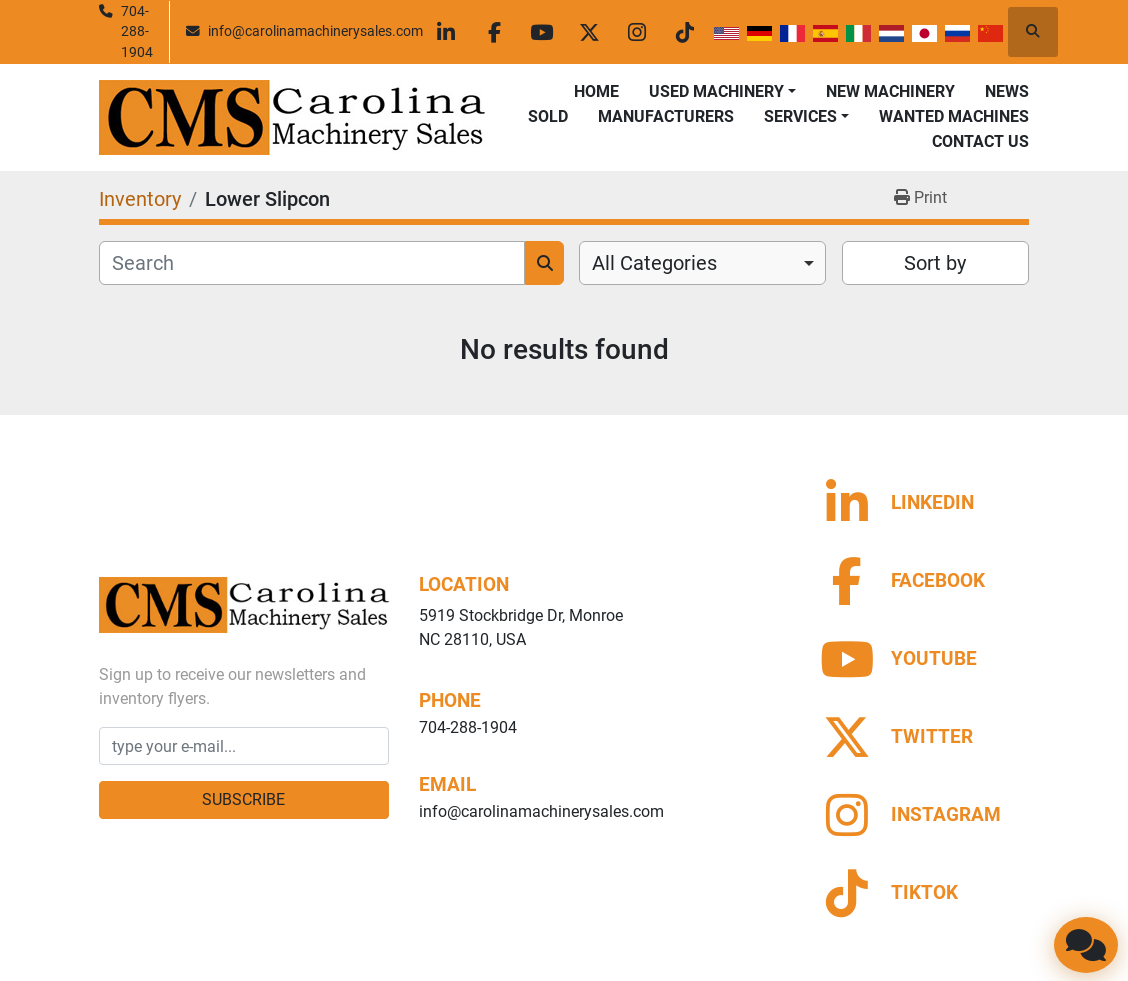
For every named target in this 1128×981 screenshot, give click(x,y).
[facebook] (499, 32)
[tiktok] (703, 32)
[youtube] (550, 32)
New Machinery (890, 91)
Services (800, 116)
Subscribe (243, 799)
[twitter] (601, 32)
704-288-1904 (137, 31)
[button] (722, 92)
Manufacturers (666, 116)
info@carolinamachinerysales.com (315, 31)
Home (596, 91)
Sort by (935, 263)
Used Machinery (716, 91)
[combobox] (702, 263)
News (1007, 91)
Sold (548, 116)
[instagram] (652, 32)
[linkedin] (448, 32)
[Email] (244, 746)
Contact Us (980, 141)
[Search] (312, 263)
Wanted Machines (954, 116)
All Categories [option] (654, 263)
